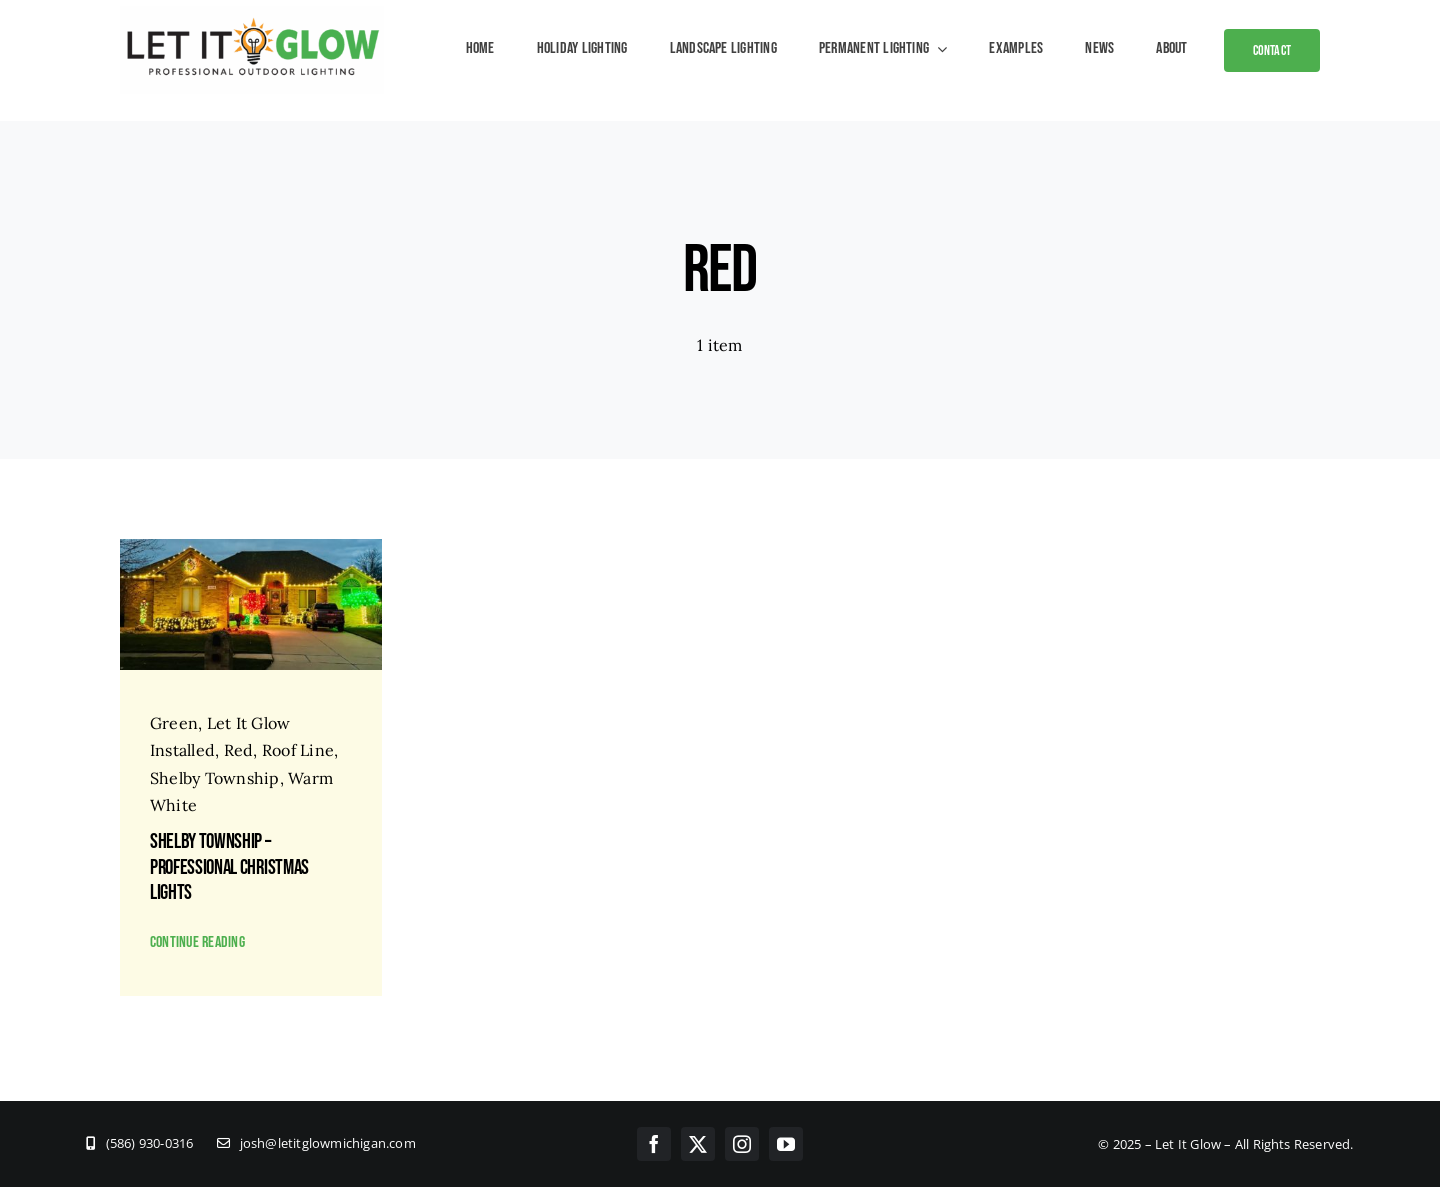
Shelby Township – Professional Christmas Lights (229, 867)
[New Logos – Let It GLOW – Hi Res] (252, 14)
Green (174, 723)
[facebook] (654, 1144)
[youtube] (786, 1144)
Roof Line (298, 750)
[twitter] (698, 1144)
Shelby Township (215, 778)
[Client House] (251, 547)
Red (239, 750)
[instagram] (742, 1144)
